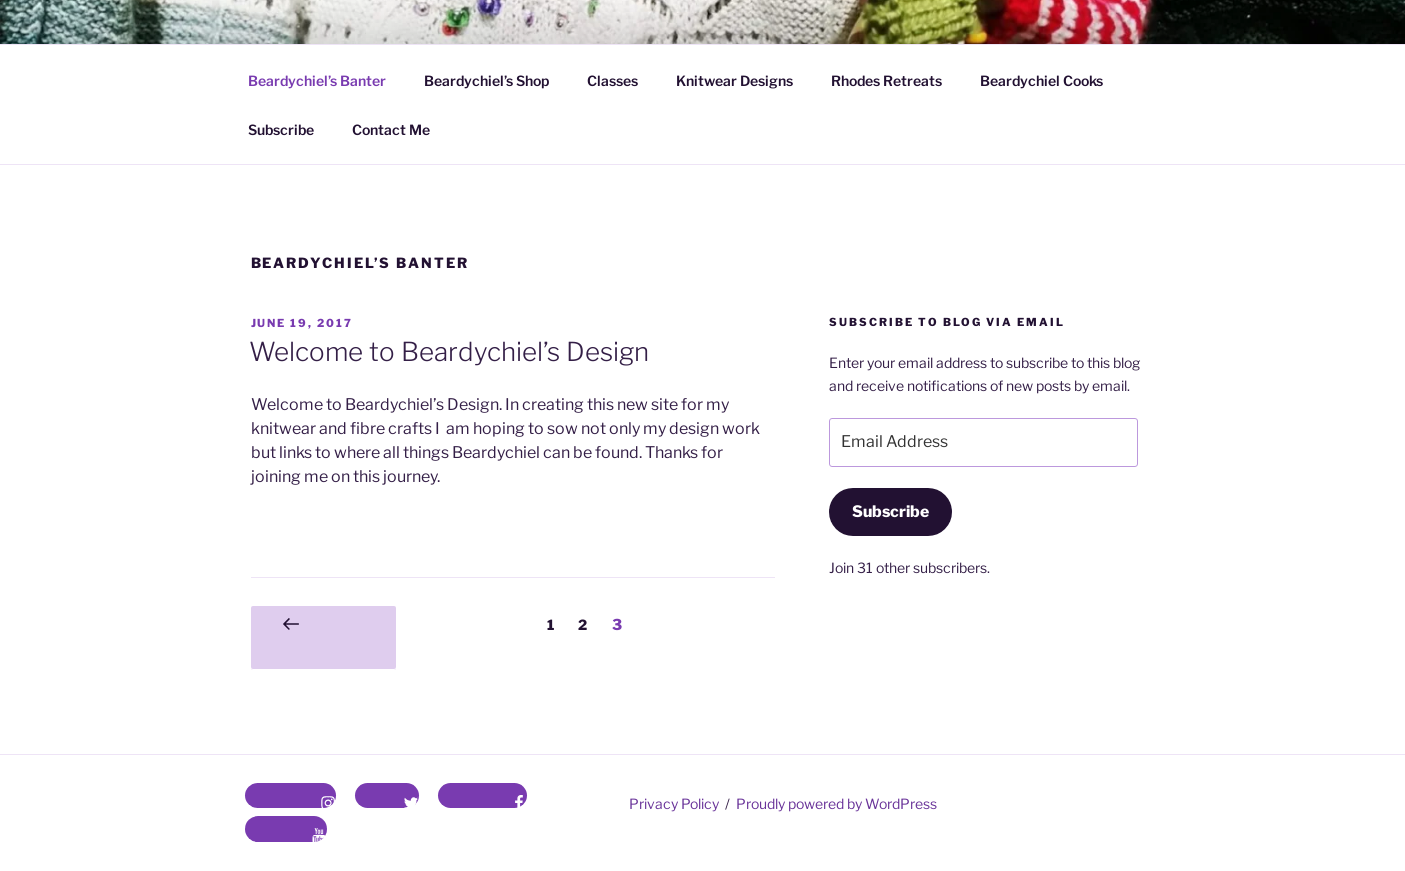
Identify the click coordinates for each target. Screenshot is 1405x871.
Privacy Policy (674, 803)
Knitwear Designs (734, 80)
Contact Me (391, 129)
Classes (612, 80)
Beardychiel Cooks (1041, 80)
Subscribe (281, 129)
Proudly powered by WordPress (836, 803)
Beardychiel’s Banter (317, 80)
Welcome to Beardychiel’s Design (449, 351)
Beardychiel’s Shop (486, 80)
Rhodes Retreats (886, 80)
